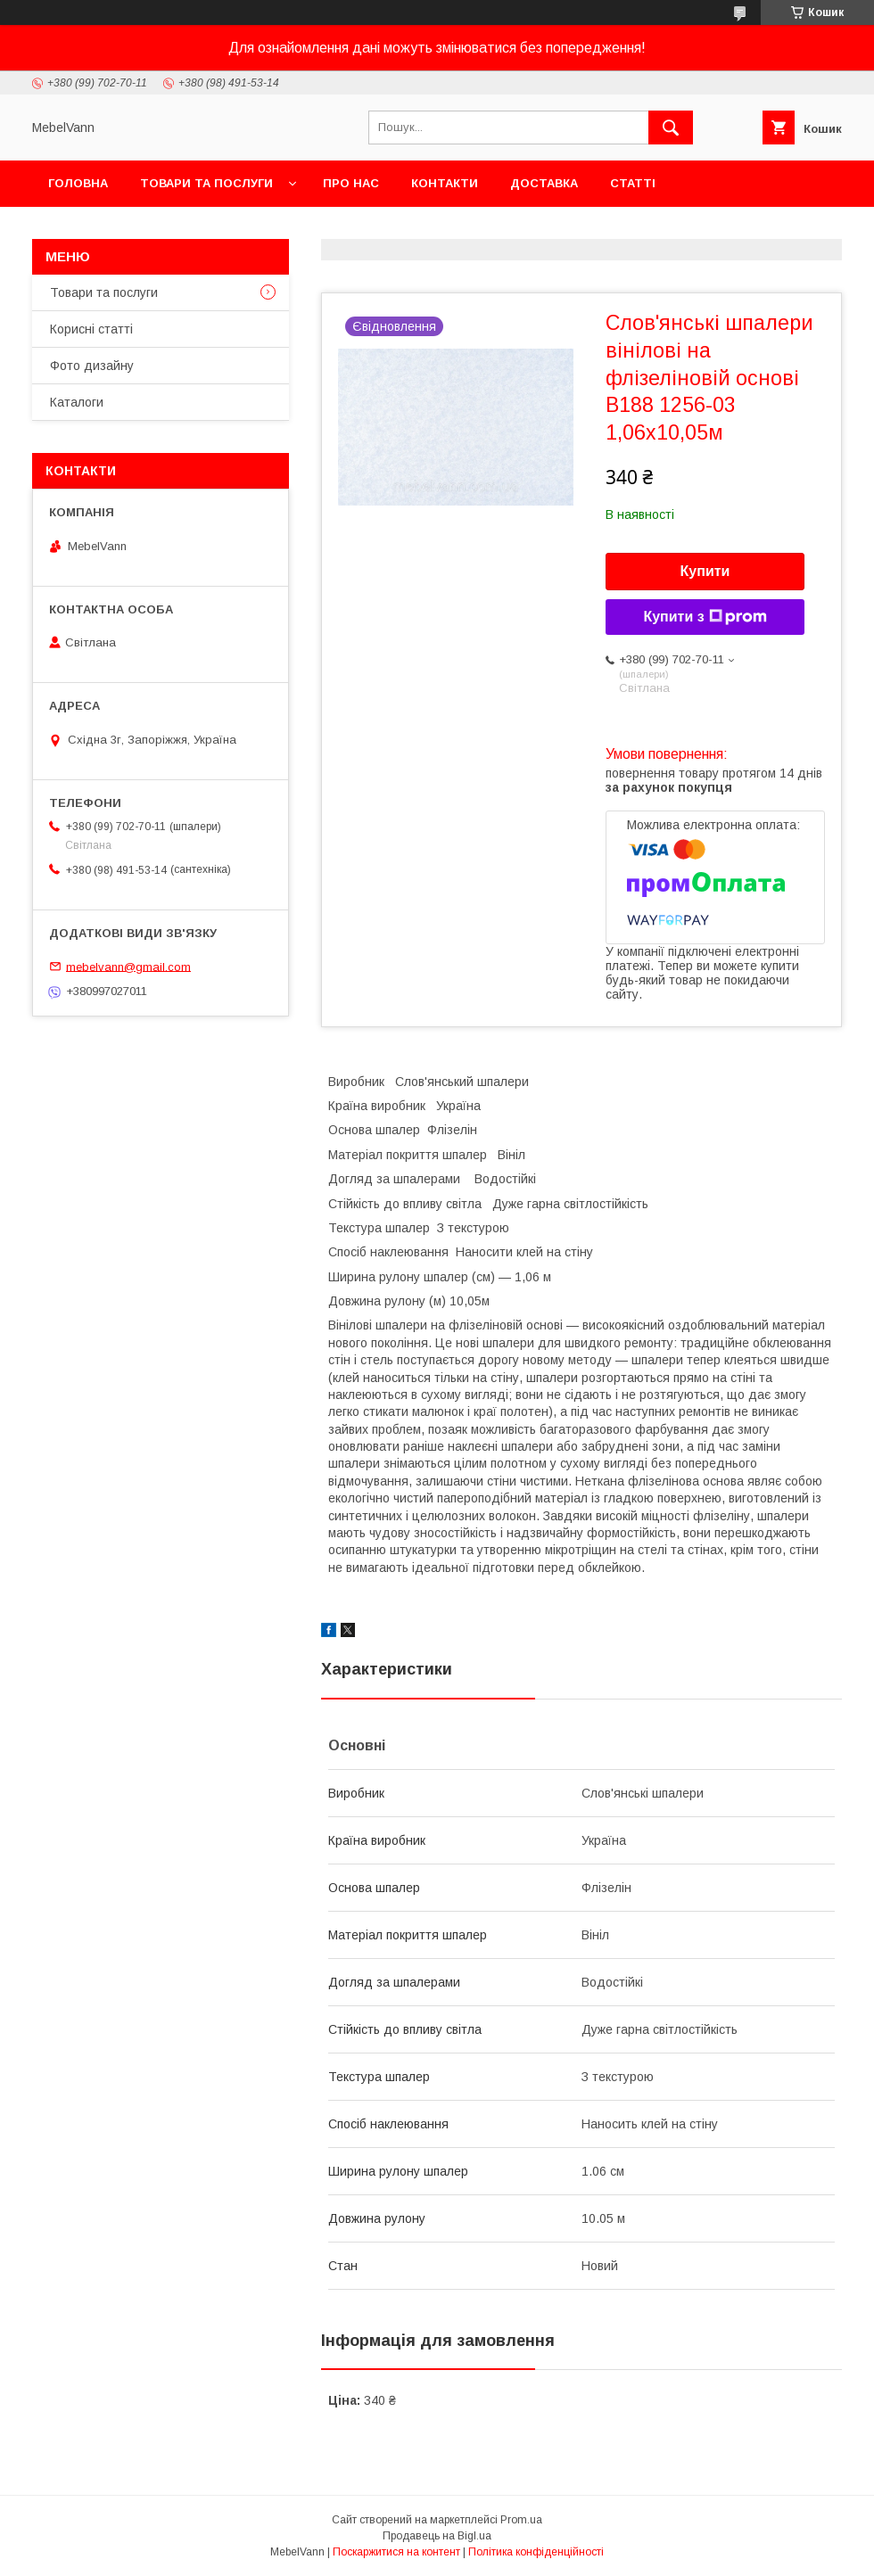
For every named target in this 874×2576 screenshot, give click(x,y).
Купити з (704, 617)
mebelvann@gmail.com (128, 966)
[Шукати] (670, 127)
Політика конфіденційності (536, 2552)
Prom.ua (521, 2520)
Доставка (544, 183)
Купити (705, 571)
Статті (633, 183)
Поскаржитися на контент (396, 2552)
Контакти (444, 183)
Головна (78, 183)
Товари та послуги (206, 183)
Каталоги (76, 402)
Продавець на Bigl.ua (437, 2536)
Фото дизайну (92, 365)
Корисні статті (91, 329)
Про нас (351, 183)
